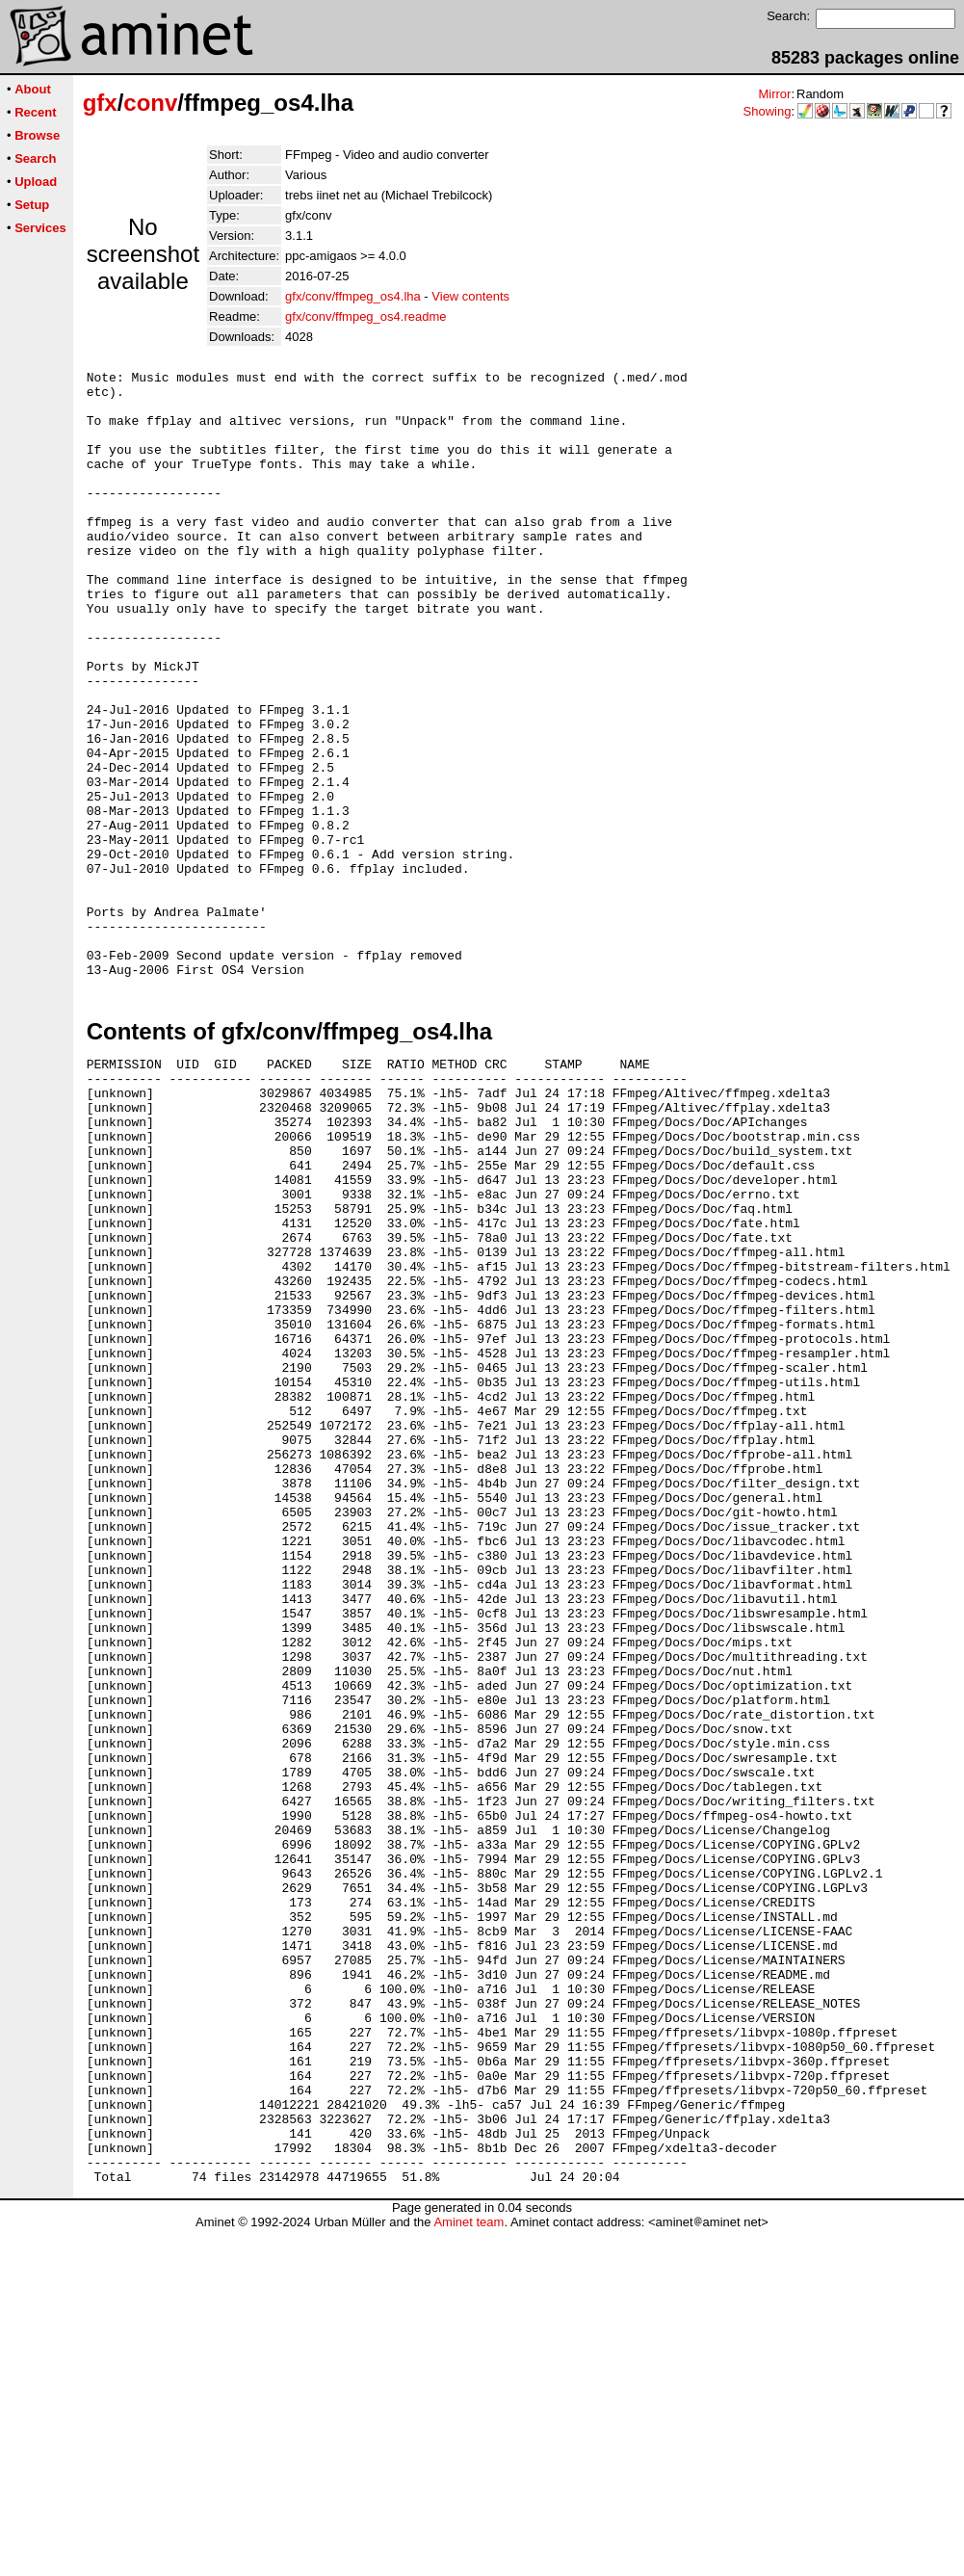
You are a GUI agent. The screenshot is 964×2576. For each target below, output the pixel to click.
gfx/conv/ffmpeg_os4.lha (353, 296)
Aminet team (468, 2569)
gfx (100, 103)
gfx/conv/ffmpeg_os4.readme (365, 316)
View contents (470, 296)
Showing (767, 111)
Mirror (774, 94)
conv (150, 103)
